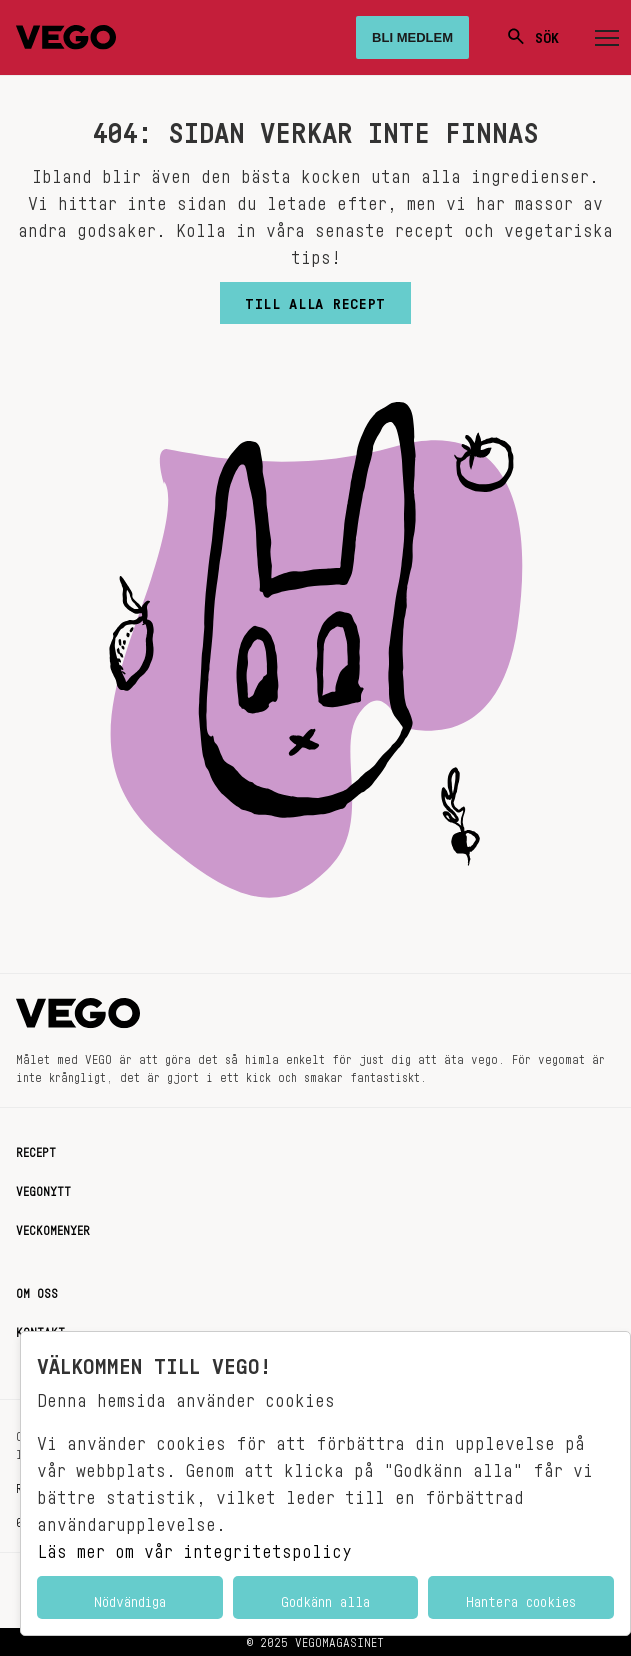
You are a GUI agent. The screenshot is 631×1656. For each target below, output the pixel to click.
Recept (36, 1149)
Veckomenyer (53, 1227)
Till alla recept (315, 299)
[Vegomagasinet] (66, 37)
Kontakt (40, 1329)
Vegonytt (43, 1188)
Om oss (37, 1290)
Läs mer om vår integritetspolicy (194, 1546)
